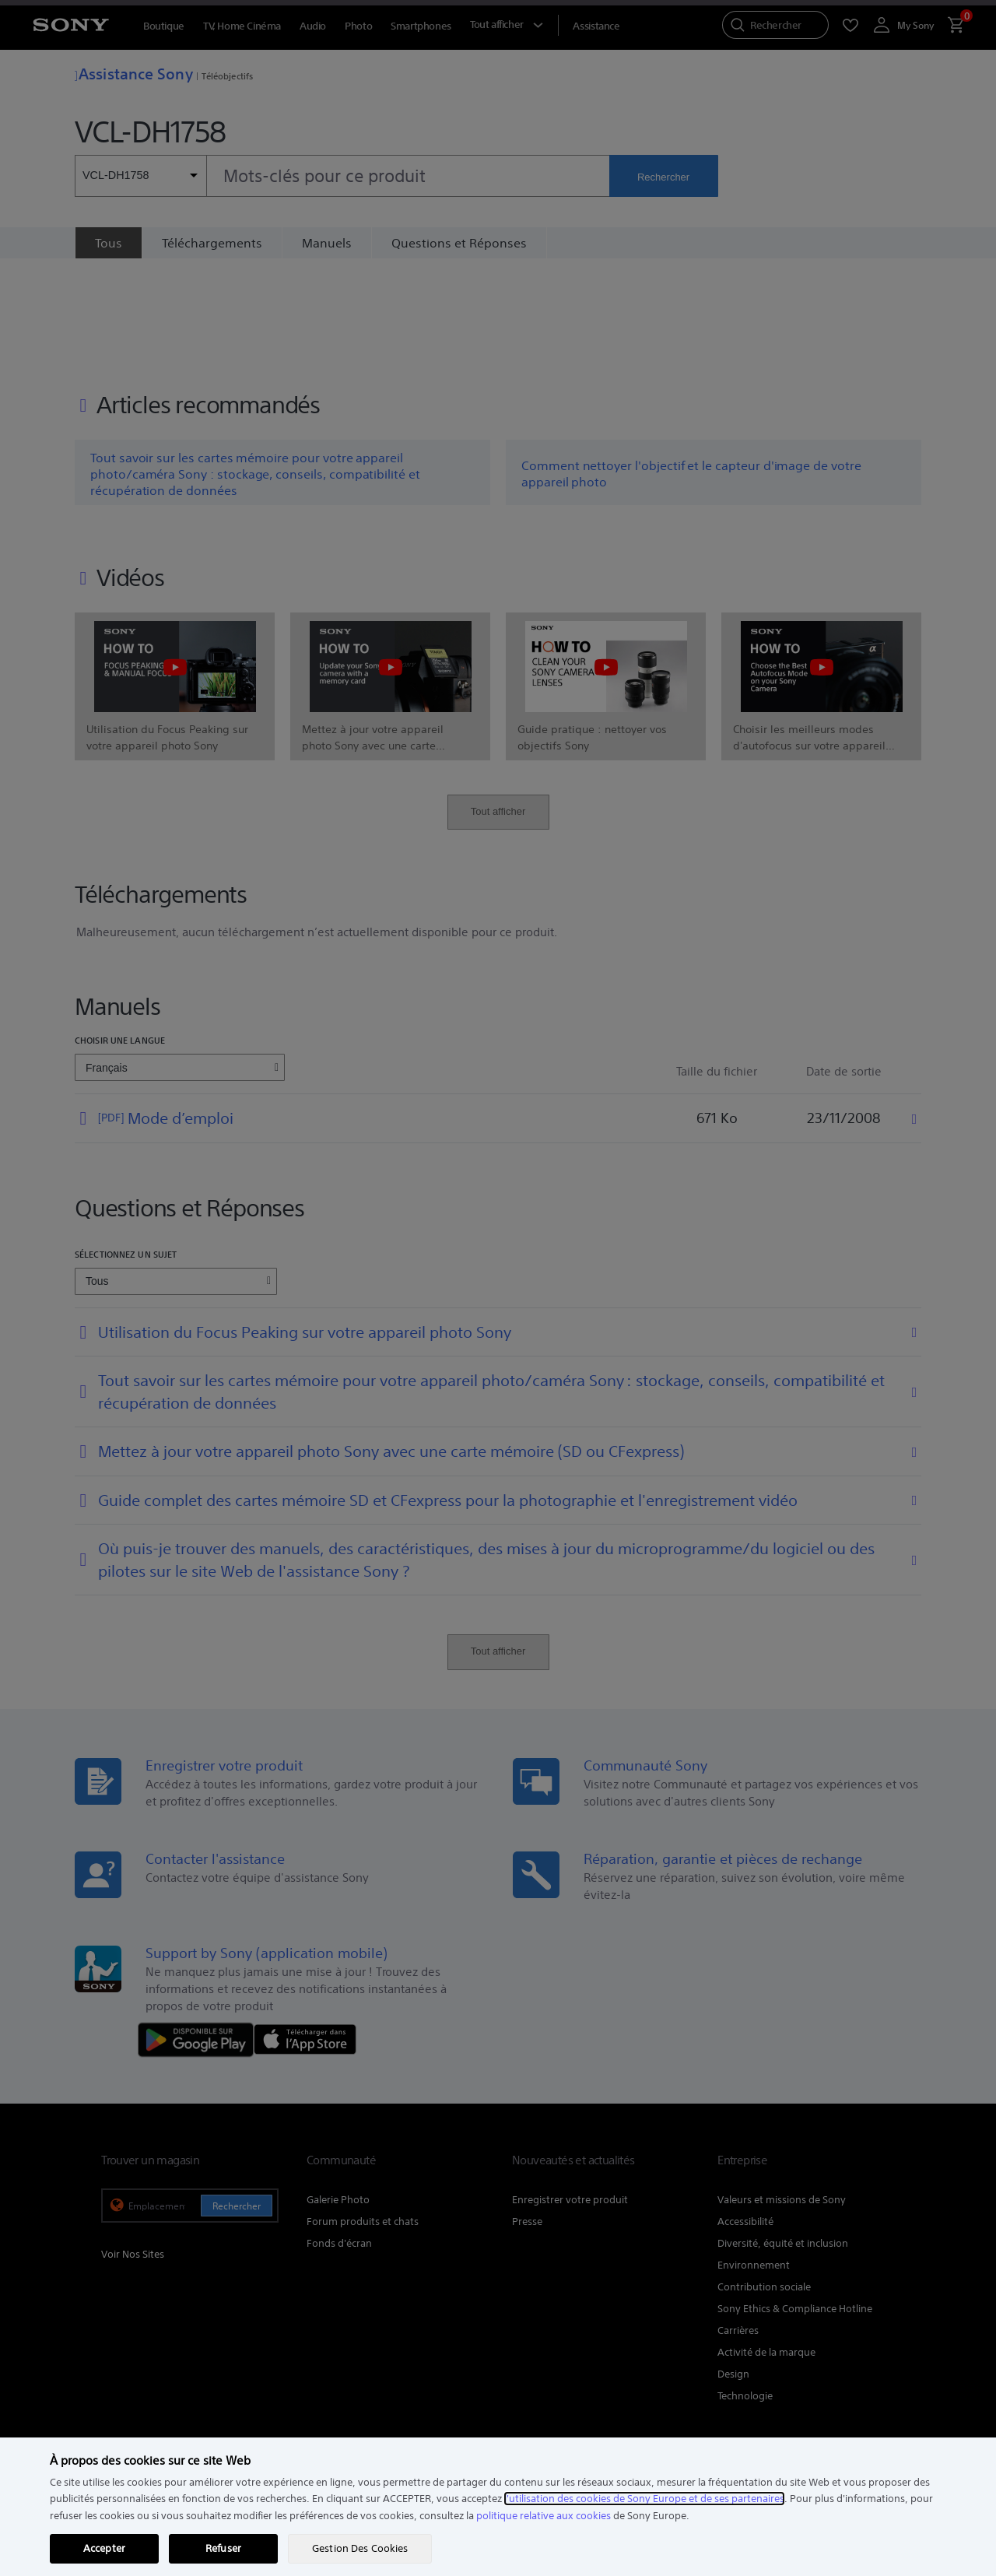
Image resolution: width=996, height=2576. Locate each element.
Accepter (104, 2548)
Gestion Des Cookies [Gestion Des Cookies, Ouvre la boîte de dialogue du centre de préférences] (360, 2548)
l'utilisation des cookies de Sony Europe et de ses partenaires (644, 2498)
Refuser (223, 2548)
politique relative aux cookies (543, 2515)
